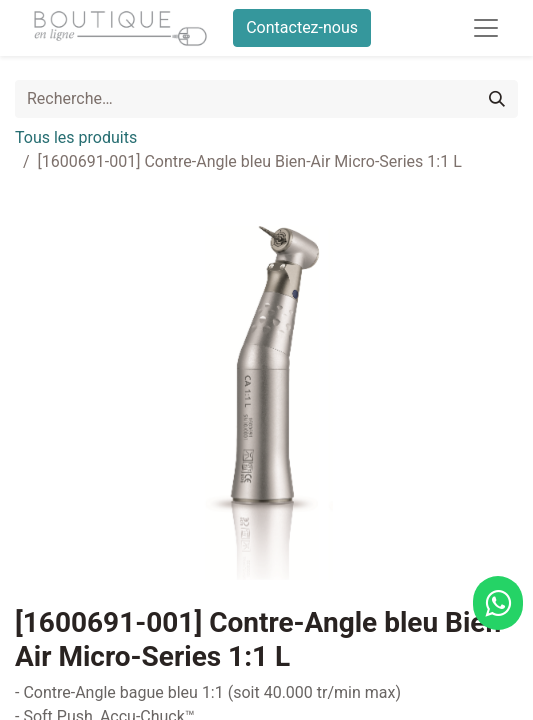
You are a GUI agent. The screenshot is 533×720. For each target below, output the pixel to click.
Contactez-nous (302, 27)
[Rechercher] (497, 99)
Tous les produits (76, 137)
